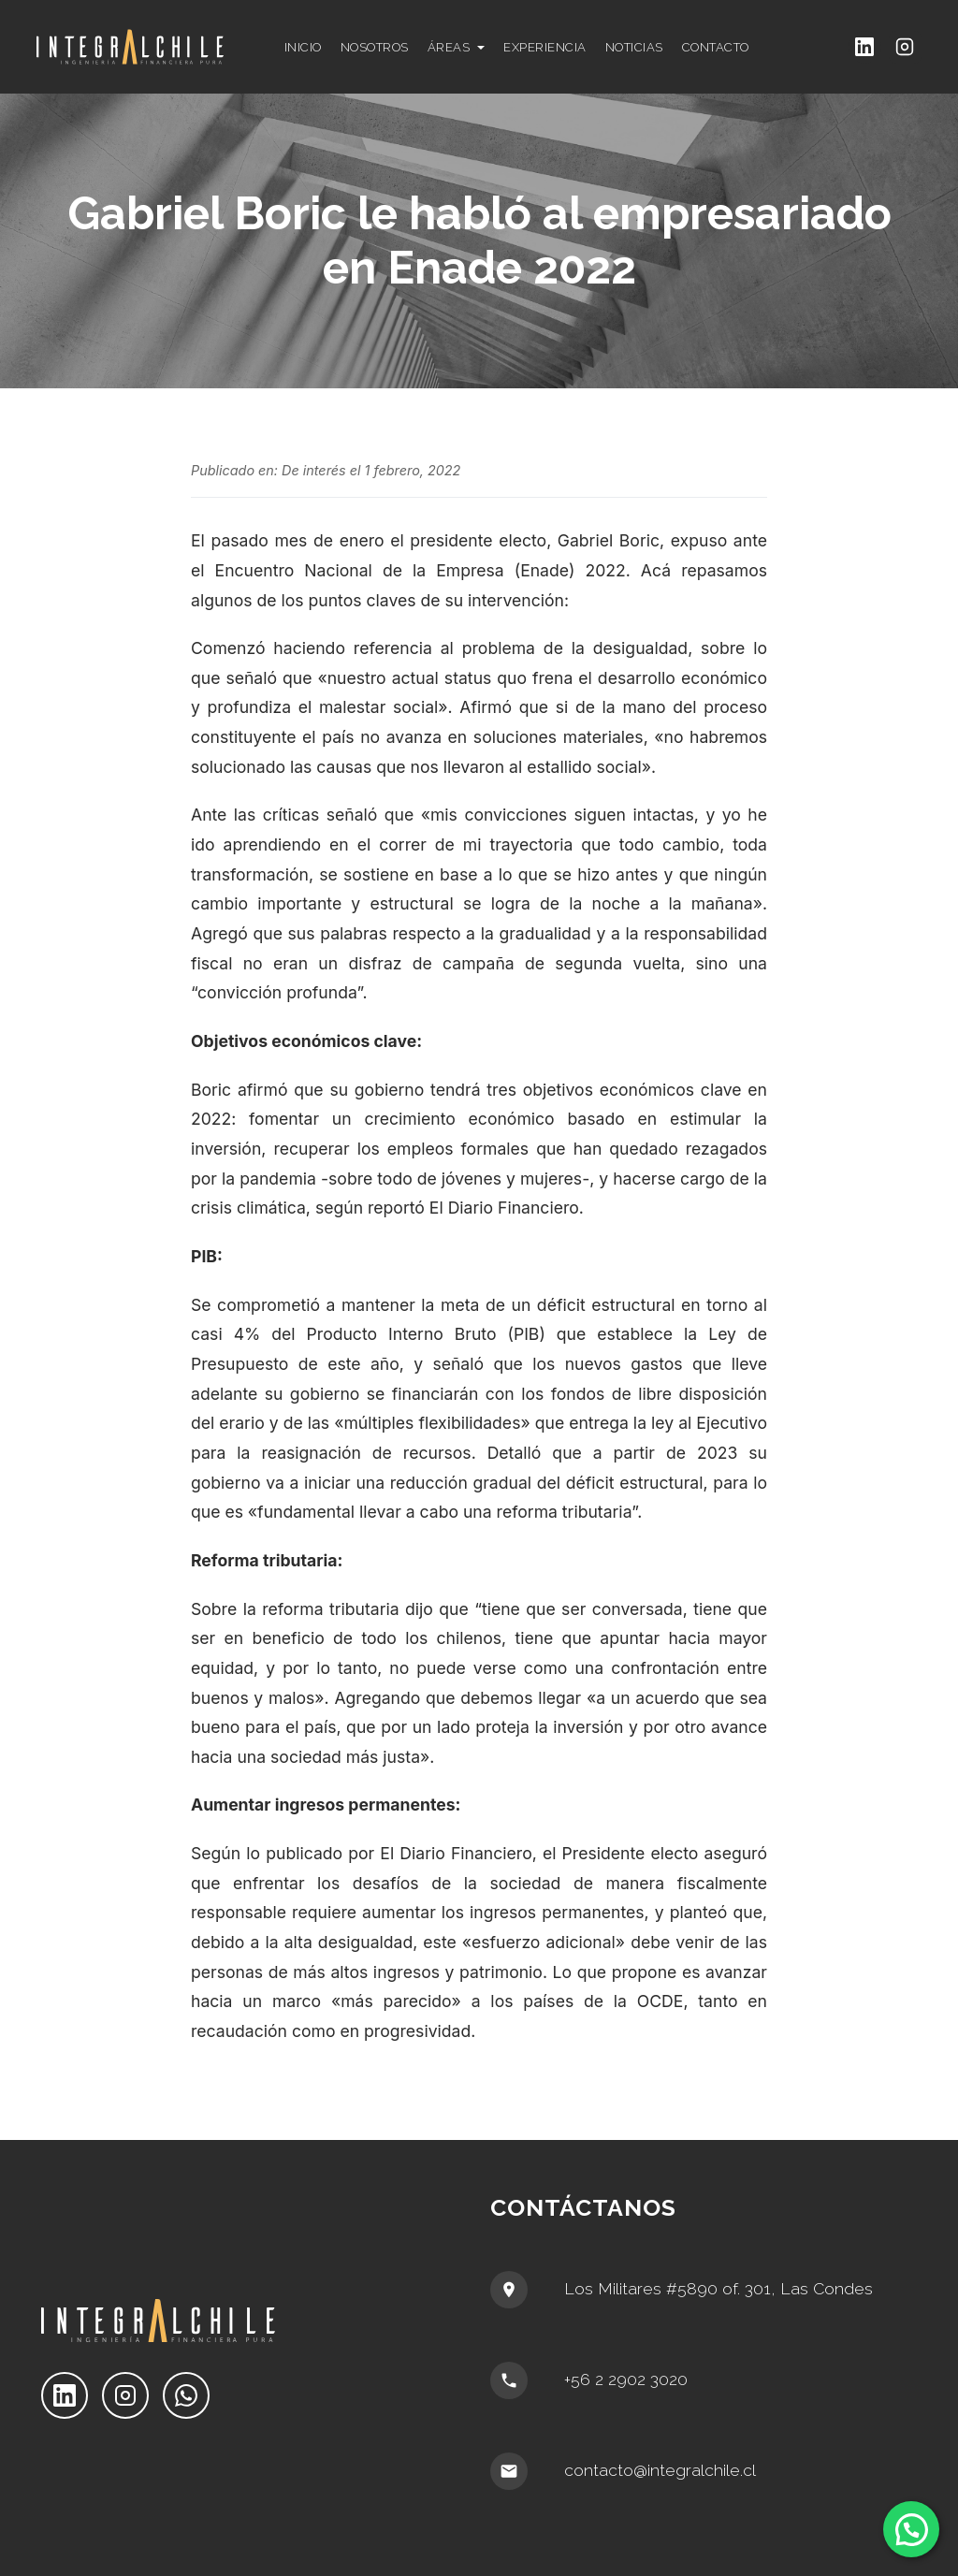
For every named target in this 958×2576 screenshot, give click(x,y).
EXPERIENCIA (545, 47)
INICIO (303, 47)
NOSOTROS (375, 47)
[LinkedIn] (865, 47)
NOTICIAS (634, 47)
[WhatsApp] (186, 2395)
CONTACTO (715, 47)
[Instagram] (905, 47)
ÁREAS (449, 47)
